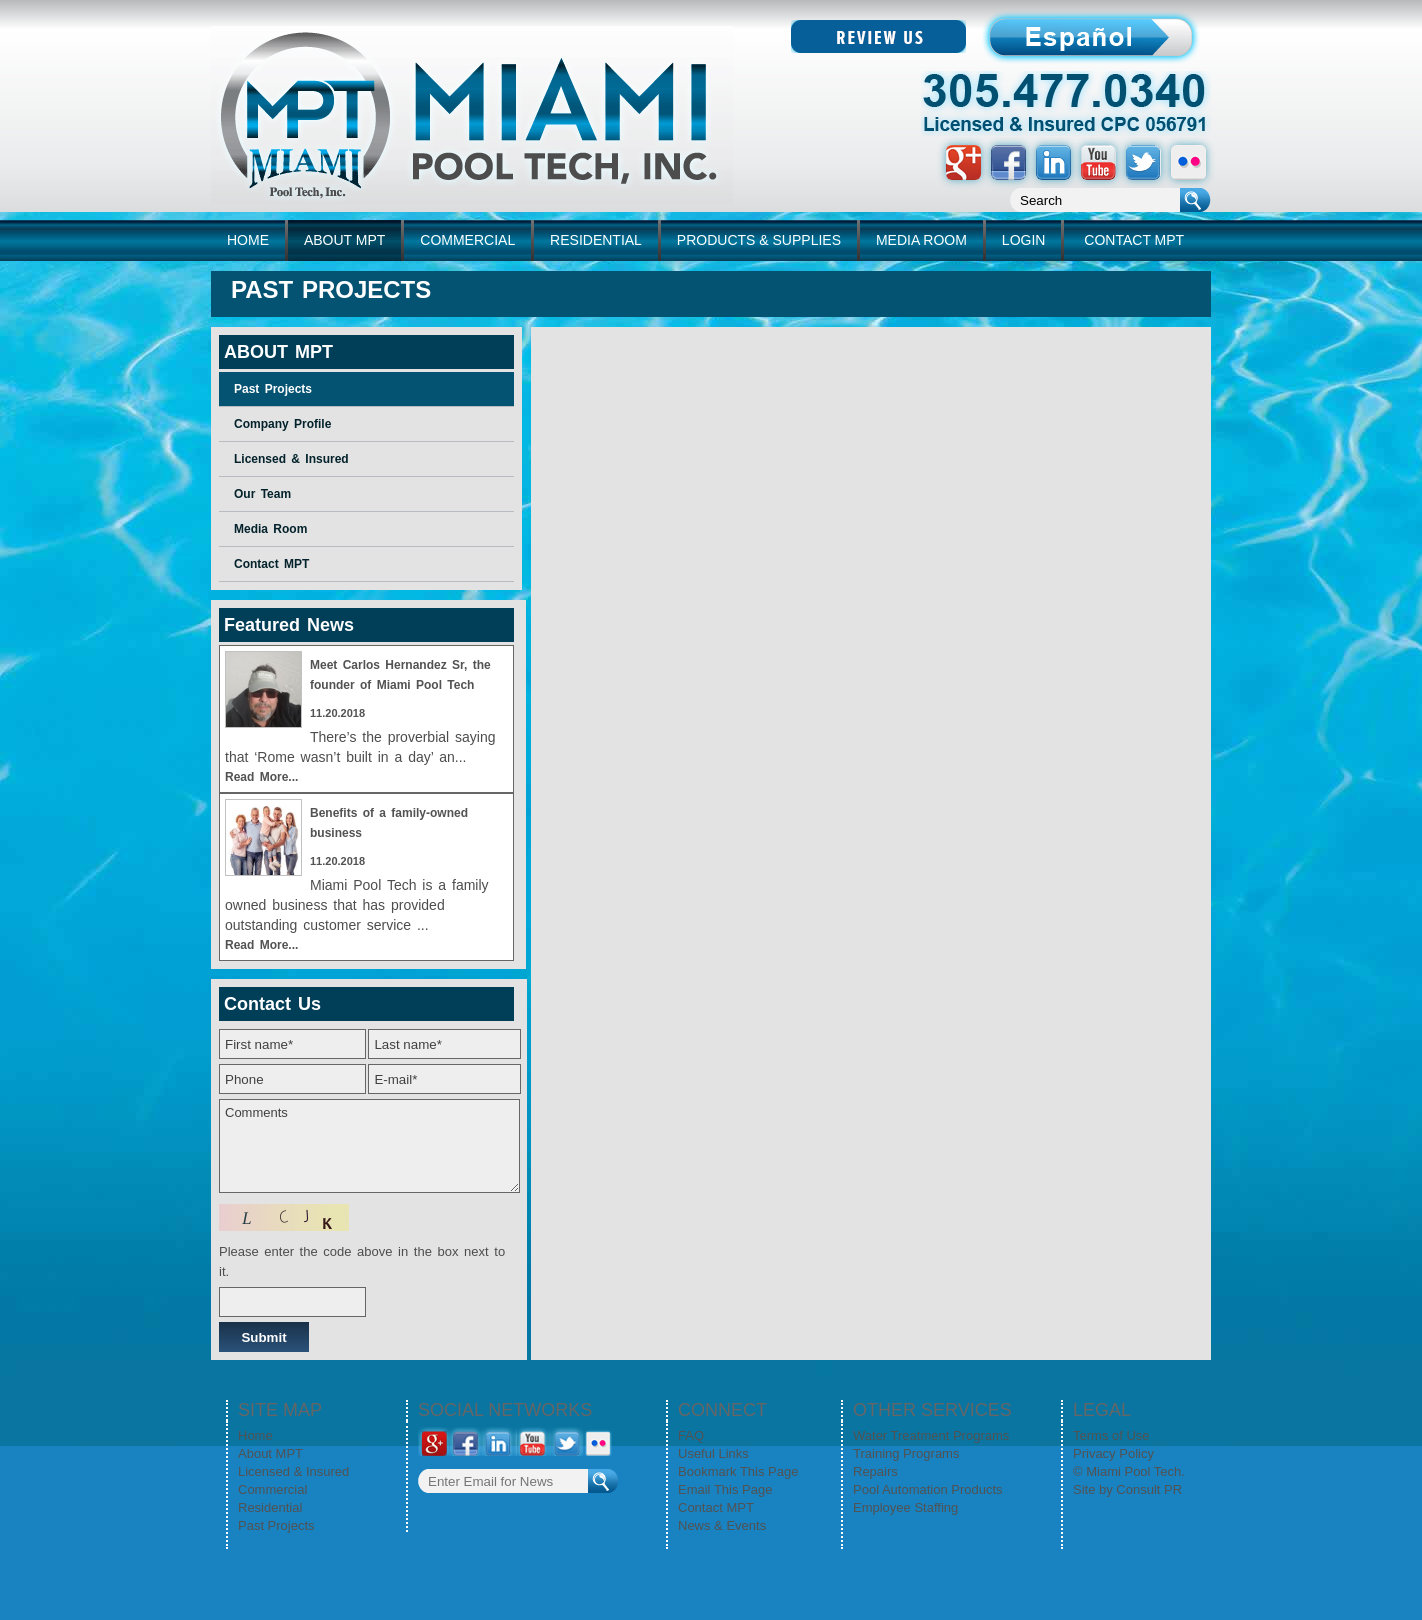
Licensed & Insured (291, 459)
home (248, 240)
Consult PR (1149, 1489)
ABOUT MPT (344, 240)
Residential (270, 1507)
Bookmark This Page (738, 1471)
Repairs (875, 1471)
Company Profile (282, 424)
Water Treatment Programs (931, 1435)
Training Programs (906, 1453)
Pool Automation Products (928, 1489)
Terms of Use (1111, 1435)
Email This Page (725, 1489)
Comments (369, 1146)
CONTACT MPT (1134, 240)
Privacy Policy (1113, 1453)
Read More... (261, 777)
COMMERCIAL (467, 240)
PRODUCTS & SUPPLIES (759, 240)
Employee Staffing (905, 1507)
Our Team (262, 494)
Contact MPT (271, 564)
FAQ (691, 1435)
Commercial (272, 1489)
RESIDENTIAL (596, 240)
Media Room (270, 529)
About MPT (270, 1453)
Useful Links (713, 1453)
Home (255, 1435)
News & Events (722, 1525)
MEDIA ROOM (921, 240)
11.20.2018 (337, 713)
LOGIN (1024, 240)
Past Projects (273, 389)
